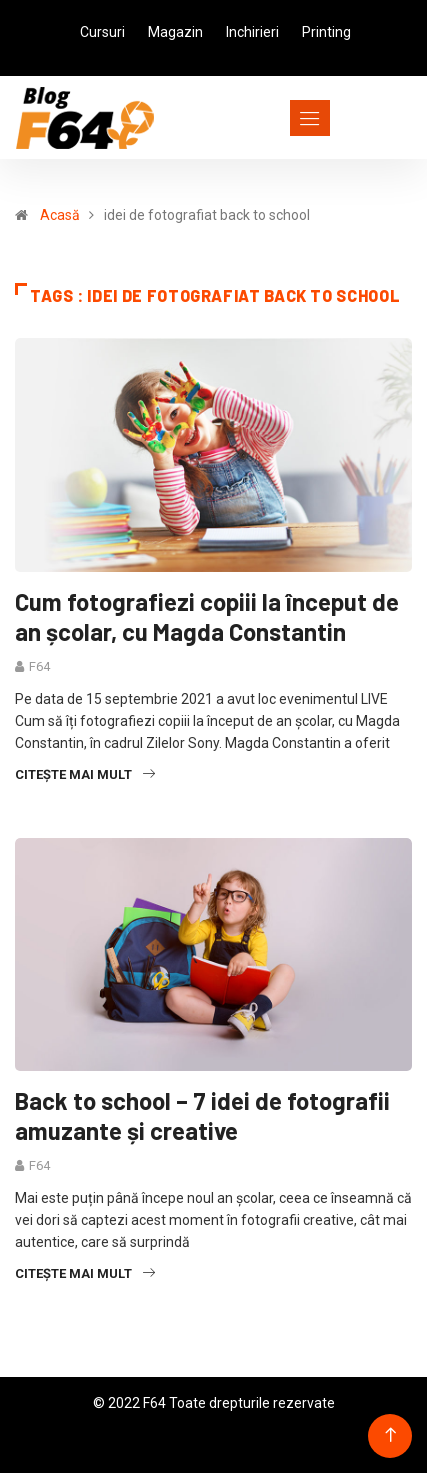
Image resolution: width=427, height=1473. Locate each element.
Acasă (60, 215)
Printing (326, 32)
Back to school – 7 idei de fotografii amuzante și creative (202, 1115)
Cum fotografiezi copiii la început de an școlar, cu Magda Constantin (207, 616)
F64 (39, 666)
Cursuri (102, 32)
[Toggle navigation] (273, 118)
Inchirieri (252, 32)
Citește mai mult (85, 774)
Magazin (175, 32)
